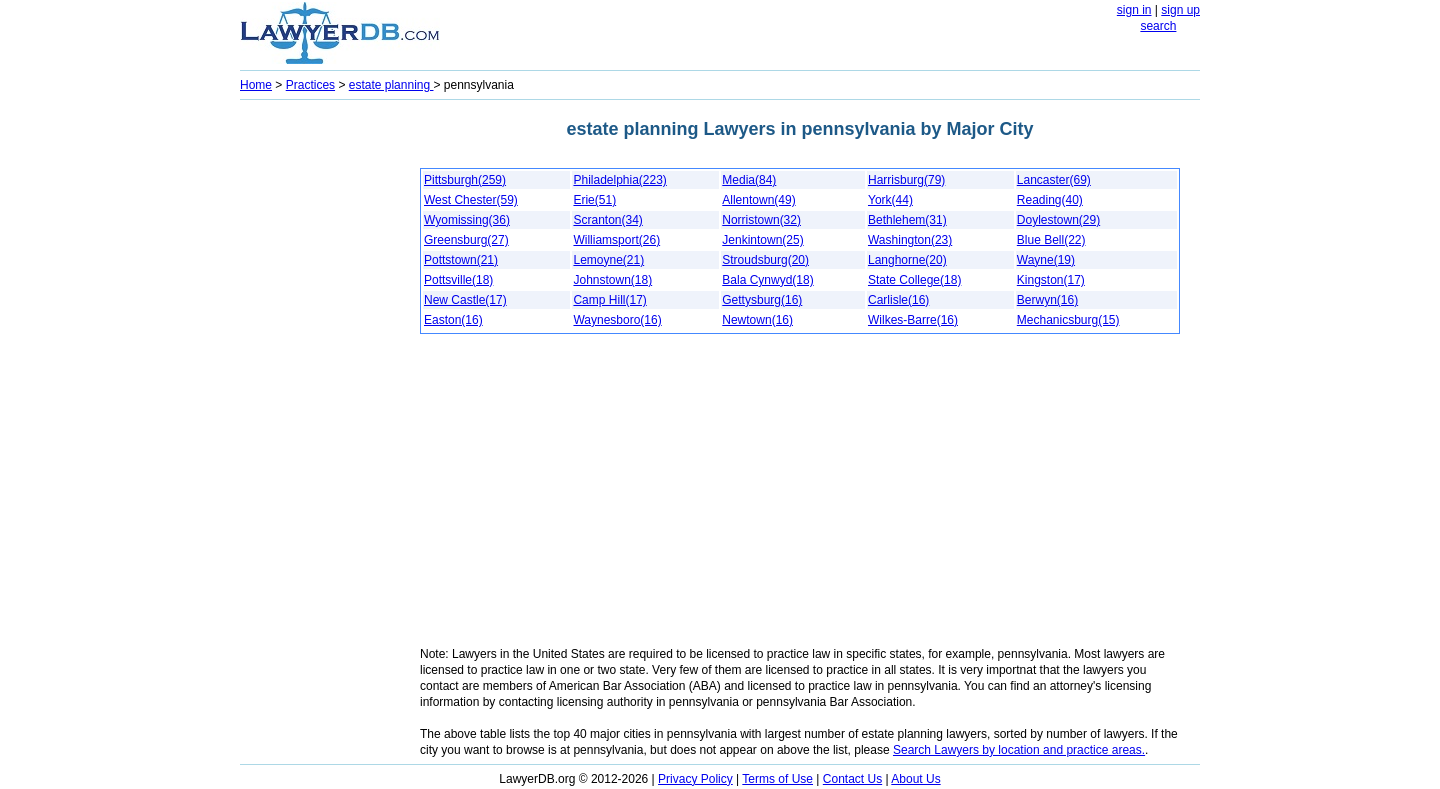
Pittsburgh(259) (465, 180)
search (1158, 26)
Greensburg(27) (466, 240)
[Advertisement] (320, 406)
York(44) (890, 200)
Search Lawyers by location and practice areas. (1019, 750)
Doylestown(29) (1058, 220)
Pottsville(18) (458, 280)
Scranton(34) (607, 220)
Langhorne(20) (907, 260)
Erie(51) (594, 200)
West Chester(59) (471, 200)
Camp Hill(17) (609, 300)
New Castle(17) (465, 300)
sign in (1134, 10)
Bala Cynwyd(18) (767, 280)
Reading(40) (1050, 200)
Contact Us (852, 779)
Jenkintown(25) (762, 240)
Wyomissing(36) (467, 220)
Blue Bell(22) (1051, 240)
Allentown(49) (758, 200)
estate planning (391, 85)
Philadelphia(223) (619, 180)
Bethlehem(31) (907, 220)
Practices (310, 85)
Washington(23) (910, 240)
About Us (915, 779)
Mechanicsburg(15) (1068, 320)
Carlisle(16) (898, 300)
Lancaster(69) (1054, 180)
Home (256, 85)
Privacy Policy (695, 779)
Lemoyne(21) (608, 260)
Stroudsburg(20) (765, 260)
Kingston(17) (1051, 280)
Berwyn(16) (1047, 300)
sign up (1180, 10)
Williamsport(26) (616, 240)
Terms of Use (777, 779)
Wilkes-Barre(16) (913, 320)
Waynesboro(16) (617, 320)
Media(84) (749, 180)
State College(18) (914, 280)
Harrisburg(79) (906, 180)
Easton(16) (453, 320)
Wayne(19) (1046, 260)
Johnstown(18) (612, 280)
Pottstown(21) (461, 260)
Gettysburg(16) (762, 300)
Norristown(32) (761, 220)
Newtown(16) (757, 320)
